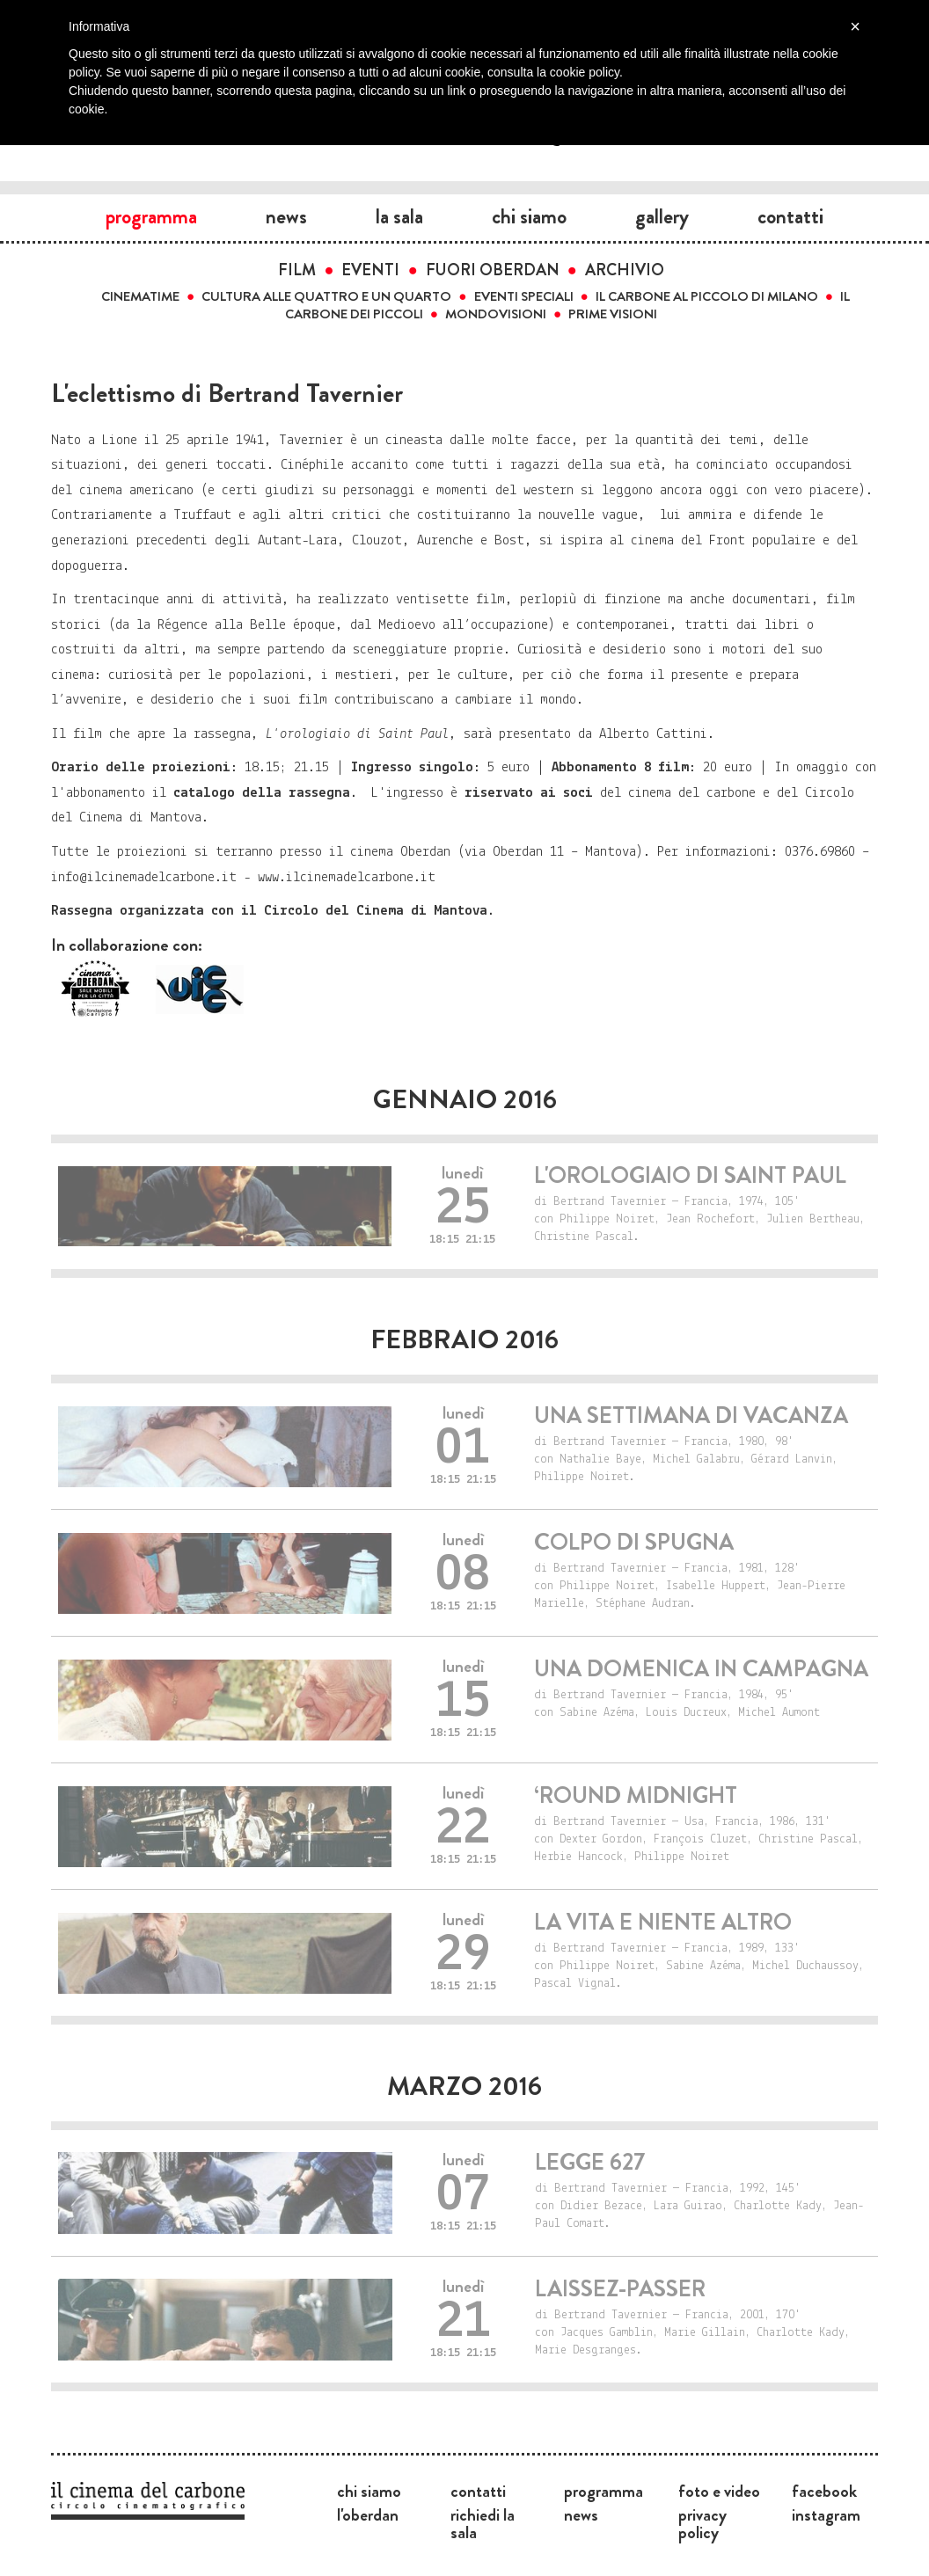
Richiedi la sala (482, 2523)
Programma (151, 216)
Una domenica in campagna (701, 1669)
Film (297, 270)
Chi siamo (529, 216)
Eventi (370, 270)
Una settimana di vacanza (691, 1415)
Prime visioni (612, 314)
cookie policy (584, 72)
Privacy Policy (702, 2523)
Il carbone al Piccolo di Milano (707, 296)
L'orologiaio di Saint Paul (690, 1175)
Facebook (824, 2490)
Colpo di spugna (634, 1542)
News (286, 216)
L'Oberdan (368, 2514)
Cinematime (140, 296)
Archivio (624, 270)
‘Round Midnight (635, 1795)
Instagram (826, 2514)
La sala (399, 216)
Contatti (790, 216)
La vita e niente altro (663, 1922)
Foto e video (719, 2490)
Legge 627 (590, 2162)
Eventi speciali (524, 296)
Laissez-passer (620, 2289)
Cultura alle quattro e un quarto (326, 296)
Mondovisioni (495, 314)
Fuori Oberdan (493, 270)
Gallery (662, 216)
